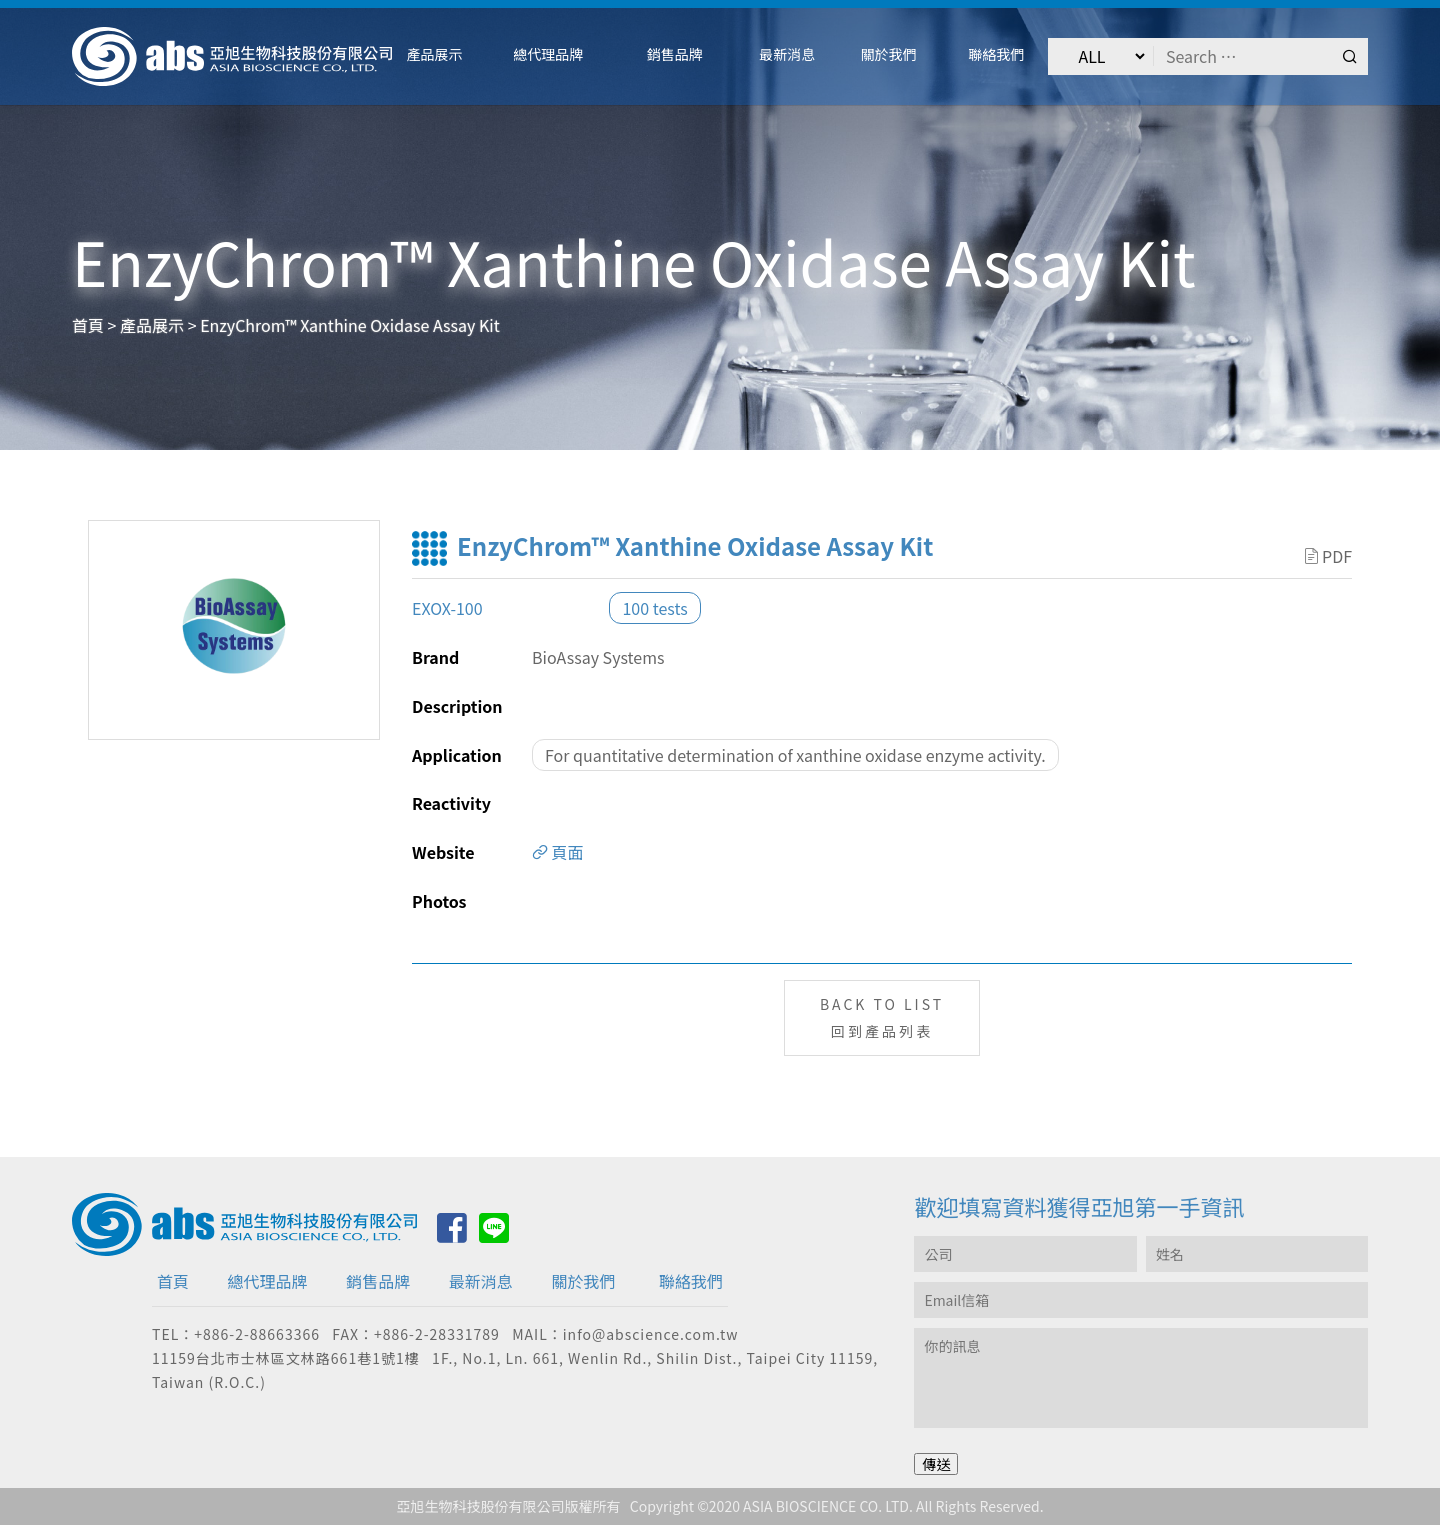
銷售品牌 (378, 1281)
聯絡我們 (691, 1281)
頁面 (558, 852)
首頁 (173, 1281)
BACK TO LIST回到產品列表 (882, 1017)
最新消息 (481, 1281)
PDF (1328, 556)
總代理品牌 (268, 1281)
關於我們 (583, 1281)
